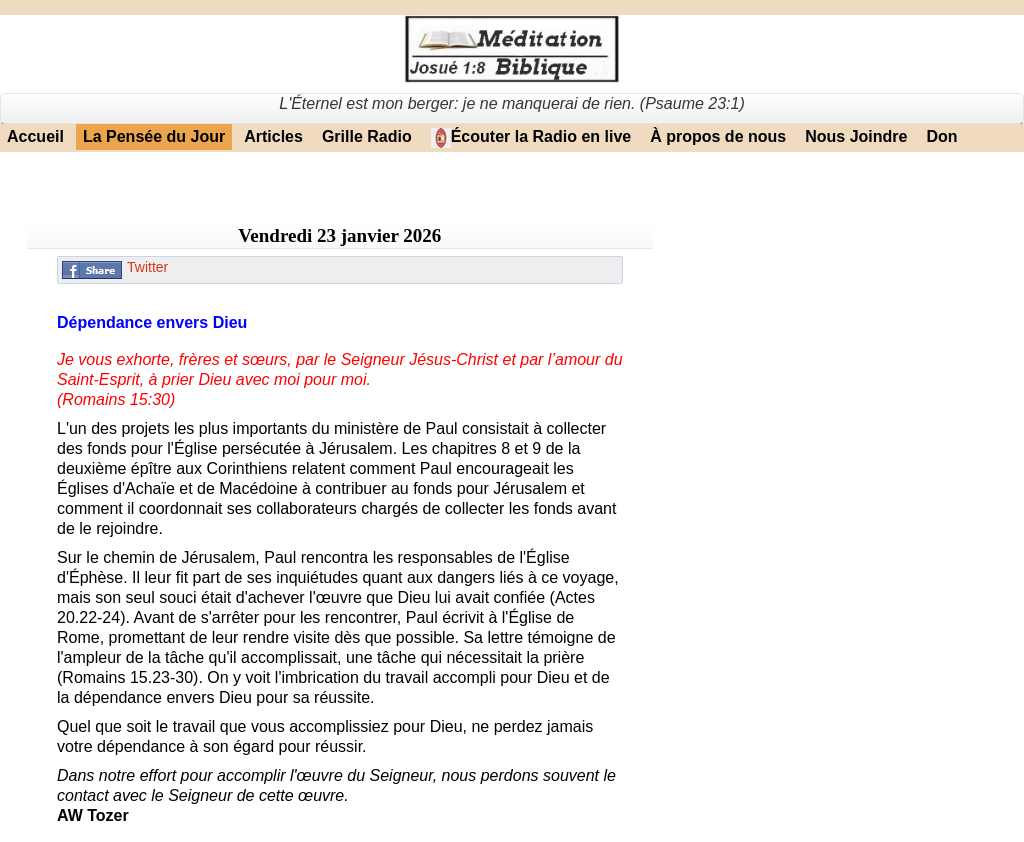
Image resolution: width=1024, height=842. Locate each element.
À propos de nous (718, 136)
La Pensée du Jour (154, 136)
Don (941, 136)
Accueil (35, 136)
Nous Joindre (856, 136)
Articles (273, 136)
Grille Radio (367, 136)
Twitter (147, 267)
